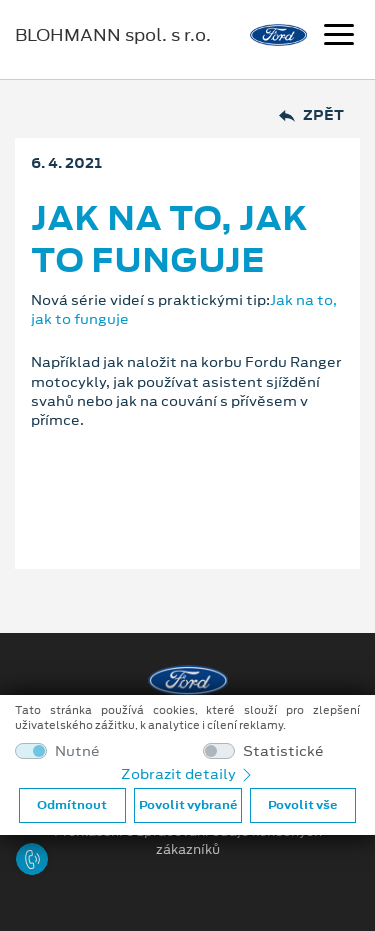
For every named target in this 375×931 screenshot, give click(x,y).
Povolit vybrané (188, 805)
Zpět (311, 115)
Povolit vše (302, 805)
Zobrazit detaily (188, 774)
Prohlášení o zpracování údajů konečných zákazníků (188, 841)
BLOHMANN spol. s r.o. (113, 35)
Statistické (283, 751)
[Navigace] (339, 37)
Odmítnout (72, 805)
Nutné (77, 751)
